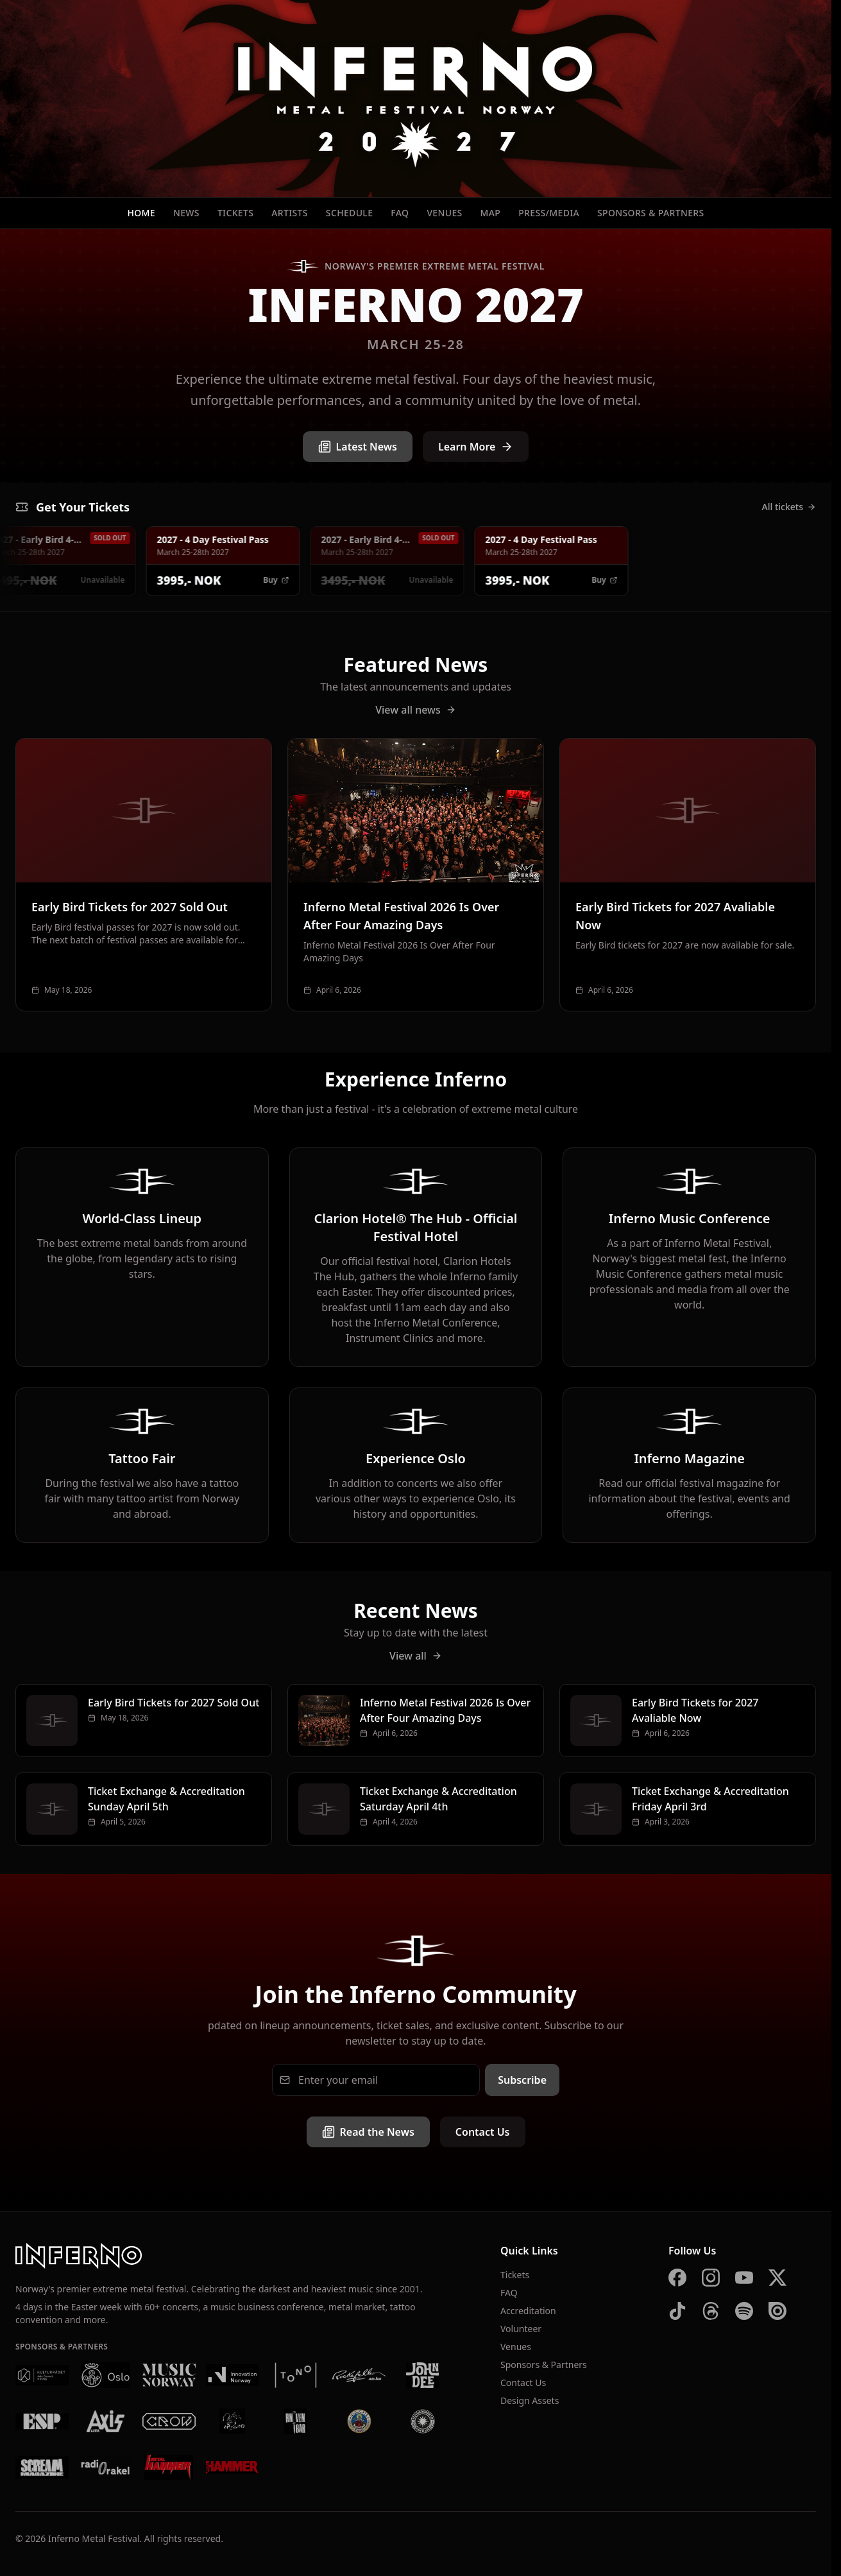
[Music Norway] (169, 2375)
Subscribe (522, 2080)
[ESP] (42, 2421)
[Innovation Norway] (232, 2375)
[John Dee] (422, 2375)
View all (415, 1656)
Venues (444, 213)
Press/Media (548, 213)
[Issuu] (777, 2311)
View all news (415, 710)
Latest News (357, 447)
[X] (777, 2278)
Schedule (349, 213)
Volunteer (520, 2329)
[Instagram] (711, 2278)
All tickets (789, 507)
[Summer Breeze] (422, 2421)
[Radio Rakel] (105, 2467)
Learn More (476, 447)
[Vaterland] (232, 2421)
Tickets (235, 213)
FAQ (400, 213)
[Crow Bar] (169, 2421)
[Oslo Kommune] (105, 2375)
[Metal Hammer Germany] (169, 2467)
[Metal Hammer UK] (232, 2467)
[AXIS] (105, 2421)
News (186, 213)
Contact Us (482, 2132)
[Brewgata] (359, 2421)
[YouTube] (744, 2278)
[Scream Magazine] (42, 2467)
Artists (289, 213)
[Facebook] (677, 2278)
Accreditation (528, 2311)
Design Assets (529, 2400)
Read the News (368, 2132)
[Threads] (711, 2311)
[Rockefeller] (359, 2375)
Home (141, 213)
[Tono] (295, 2375)
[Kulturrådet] (42, 2375)
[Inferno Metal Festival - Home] (415, 98)
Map (490, 213)
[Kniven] (295, 2421)
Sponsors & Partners (650, 213)
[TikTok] (677, 2311)
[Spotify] (744, 2311)
